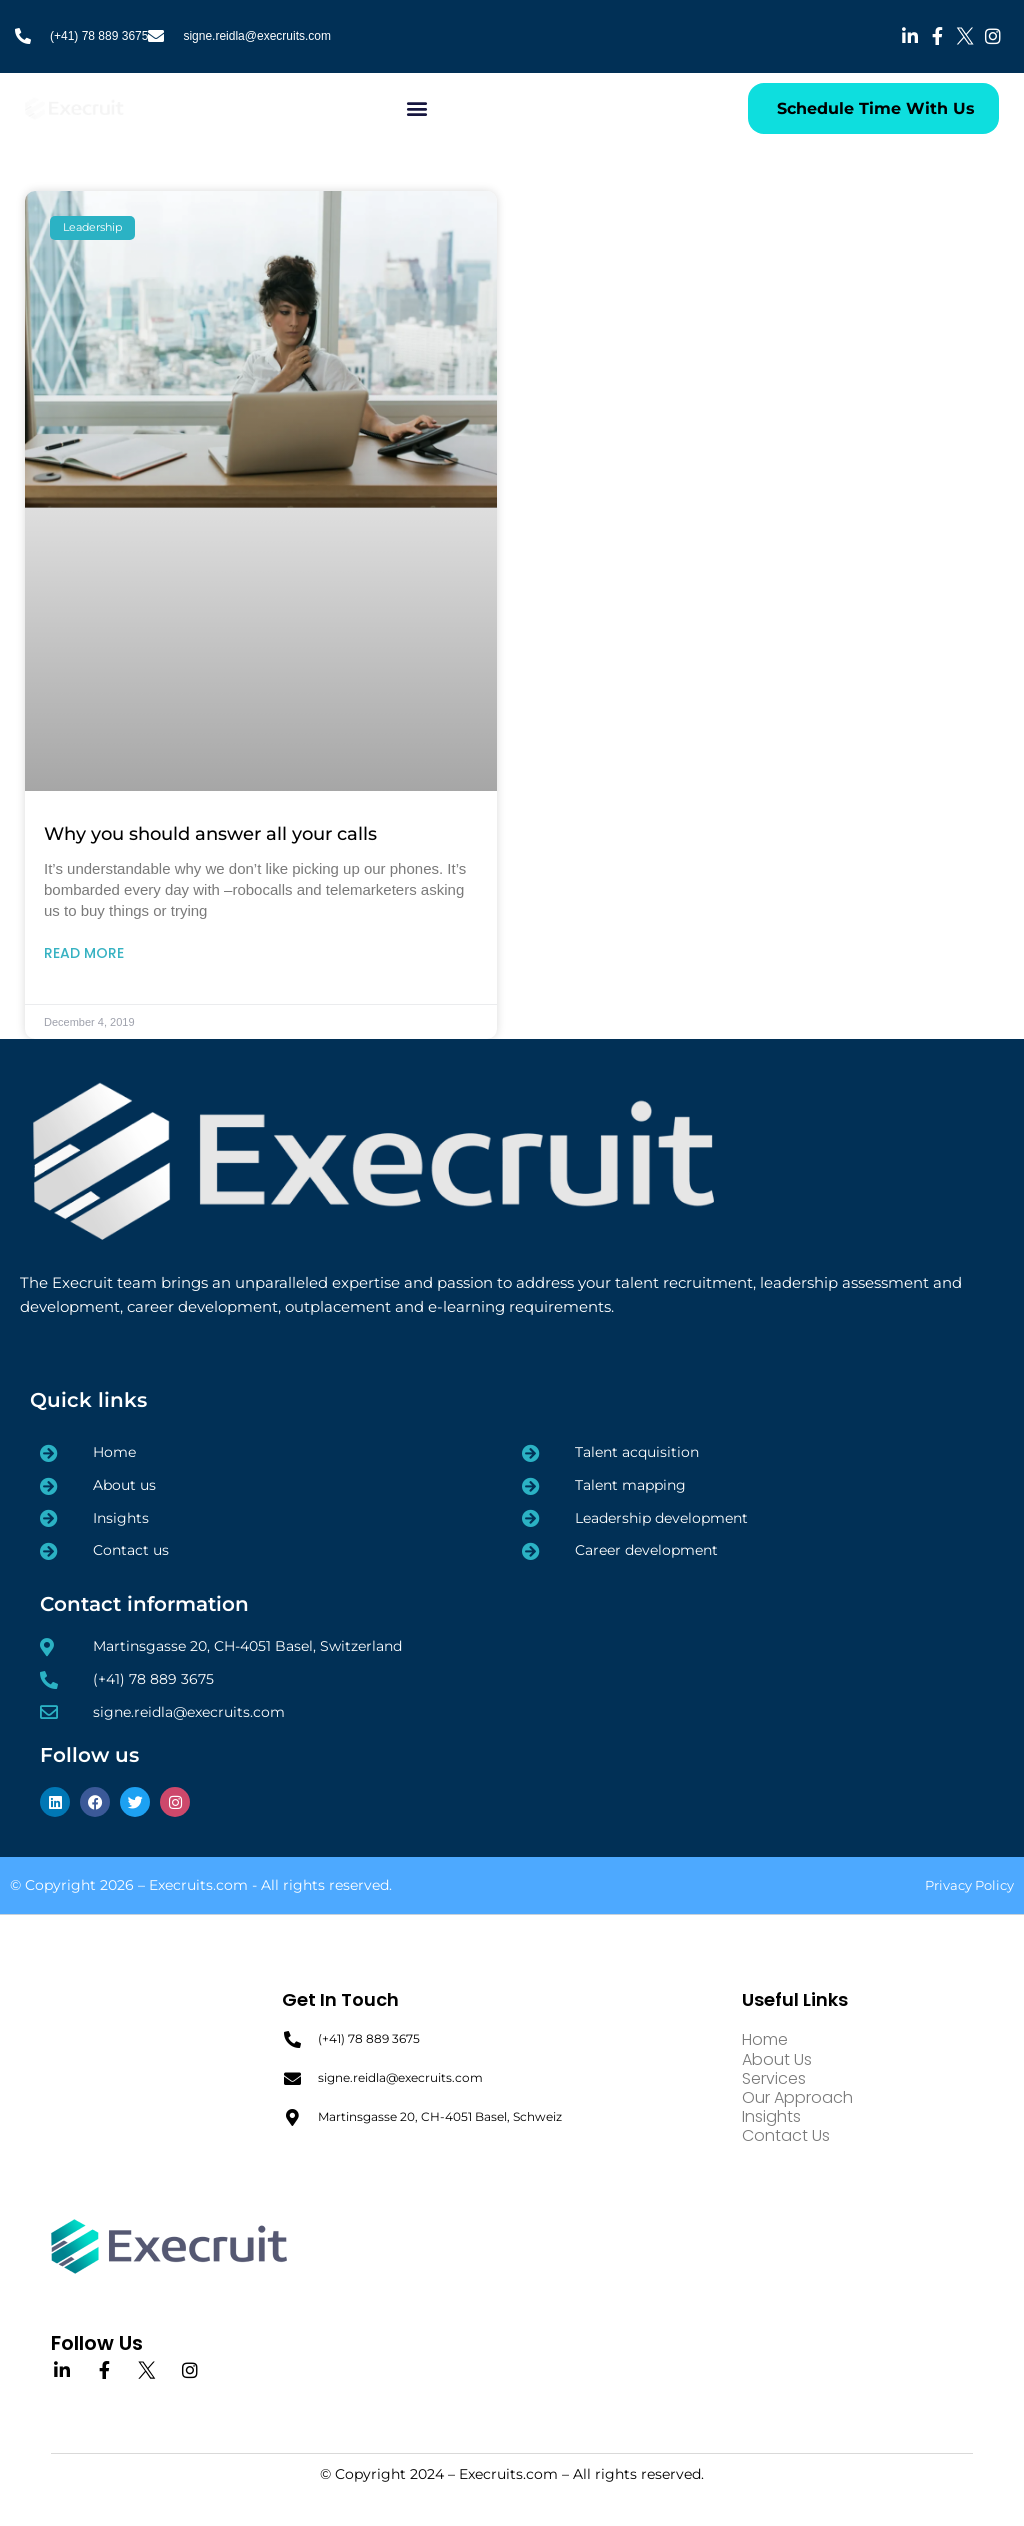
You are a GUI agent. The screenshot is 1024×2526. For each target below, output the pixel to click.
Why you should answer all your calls (210, 834)
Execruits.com (198, 1885)
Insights (771, 2116)
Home (765, 2039)
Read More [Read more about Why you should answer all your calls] (84, 953)
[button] (417, 108)
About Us (777, 2059)
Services (774, 2078)
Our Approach (797, 2097)
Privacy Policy (969, 1885)
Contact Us (786, 2135)
